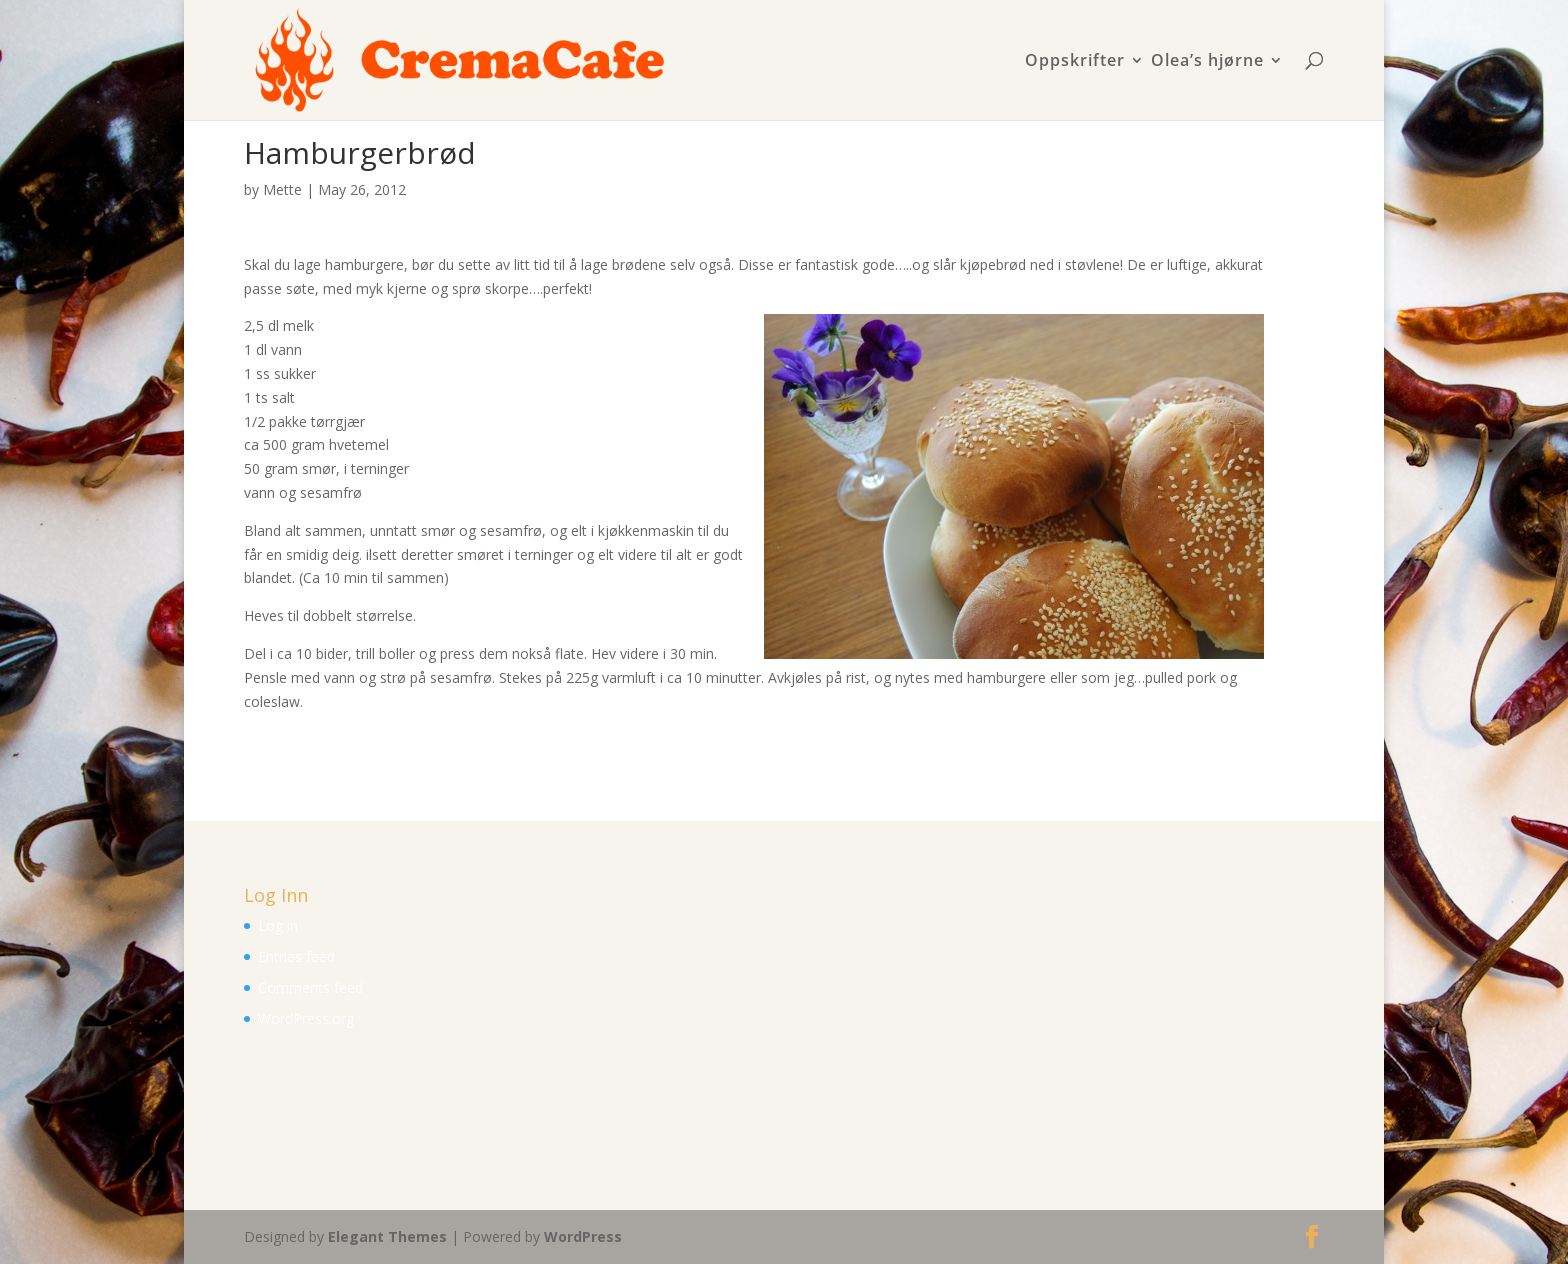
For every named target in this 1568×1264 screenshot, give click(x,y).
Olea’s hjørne (1207, 61)
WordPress (583, 1236)
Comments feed (310, 987)
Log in (278, 925)
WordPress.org (306, 1018)
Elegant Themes (387, 1236)
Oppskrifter (1075, 61)
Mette (282, 189)
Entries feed (296, 956)
